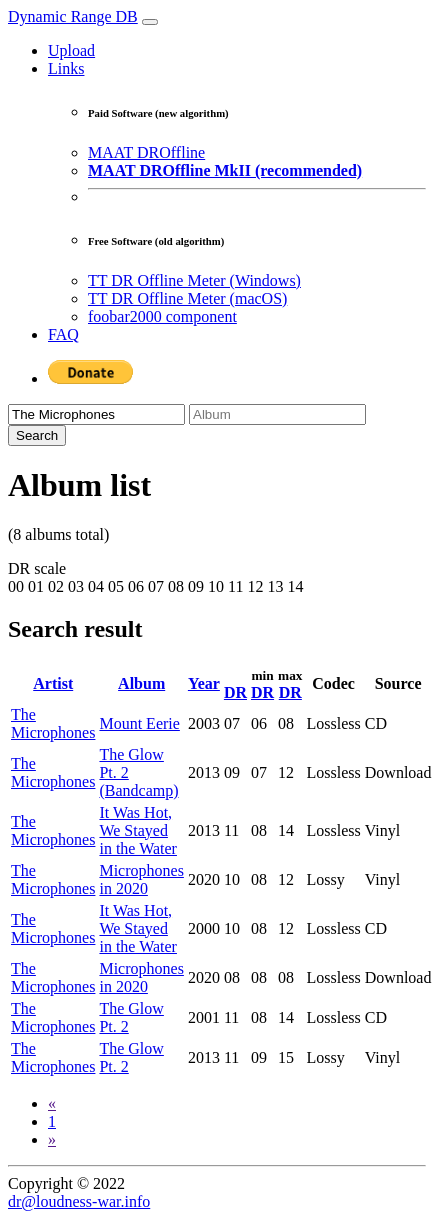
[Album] (277, 414)
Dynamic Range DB (73, 16)
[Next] (52, 1139)
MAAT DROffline (146, 152)
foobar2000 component (162, 316)
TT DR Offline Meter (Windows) (194, 280)
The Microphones (53, 723)
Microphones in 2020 (141, 879)
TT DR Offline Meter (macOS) (187, 298)
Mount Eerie (139, 723)
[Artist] (96, 414)
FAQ (63, 334)
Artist (53, 683)
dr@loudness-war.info (79, 1201)
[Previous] (52, 1103)
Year (204, 683)
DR (235, 692)
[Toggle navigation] (150, 22)
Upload (71, 50)
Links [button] (66, 68)
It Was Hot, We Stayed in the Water (138, 830)
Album (141, 683)
